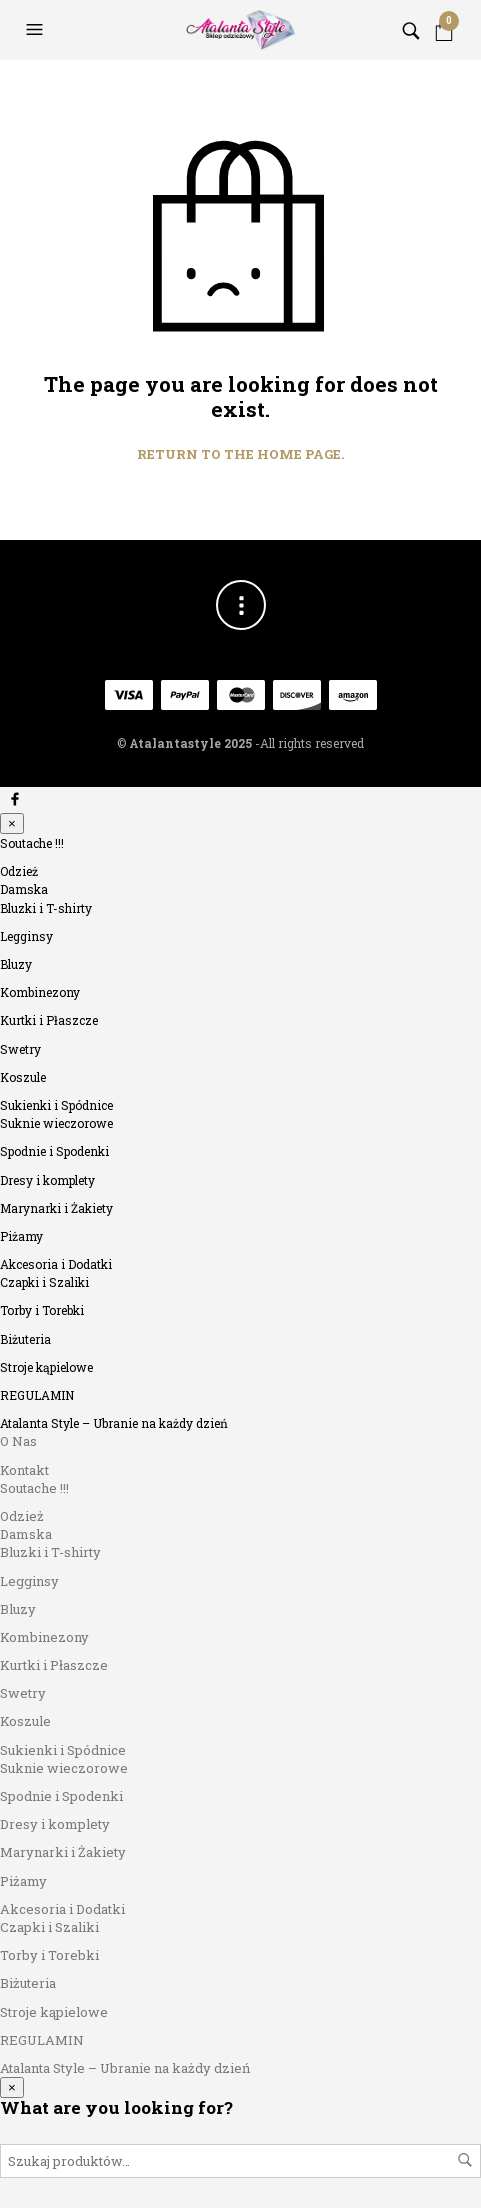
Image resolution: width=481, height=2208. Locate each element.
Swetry (20, 1049)
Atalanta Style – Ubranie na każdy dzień (114, 1423)
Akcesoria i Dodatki (56, 1264)
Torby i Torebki (42, 1310)
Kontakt (24, 1470)
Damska (24, 889)
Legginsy (26, 936)
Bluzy (16, 964)
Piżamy (21, 1236)
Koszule (23, 1077)
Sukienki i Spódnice (56, 1105)
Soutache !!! (32, 843)
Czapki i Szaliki (44, 1282)
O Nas (18, 1441)
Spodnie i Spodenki (54, 1151)
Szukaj (465, 2160)
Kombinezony (40, 992)
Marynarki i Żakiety (56, 1208)
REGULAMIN (37, 1395)
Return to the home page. (240, 455)
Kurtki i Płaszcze (49, 1020)
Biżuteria (25, 1339)
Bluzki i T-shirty (46, 908)
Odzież (19, 871)
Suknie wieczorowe (56, 1123)
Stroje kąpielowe (46, 1367)
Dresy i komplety (47, 1180)
